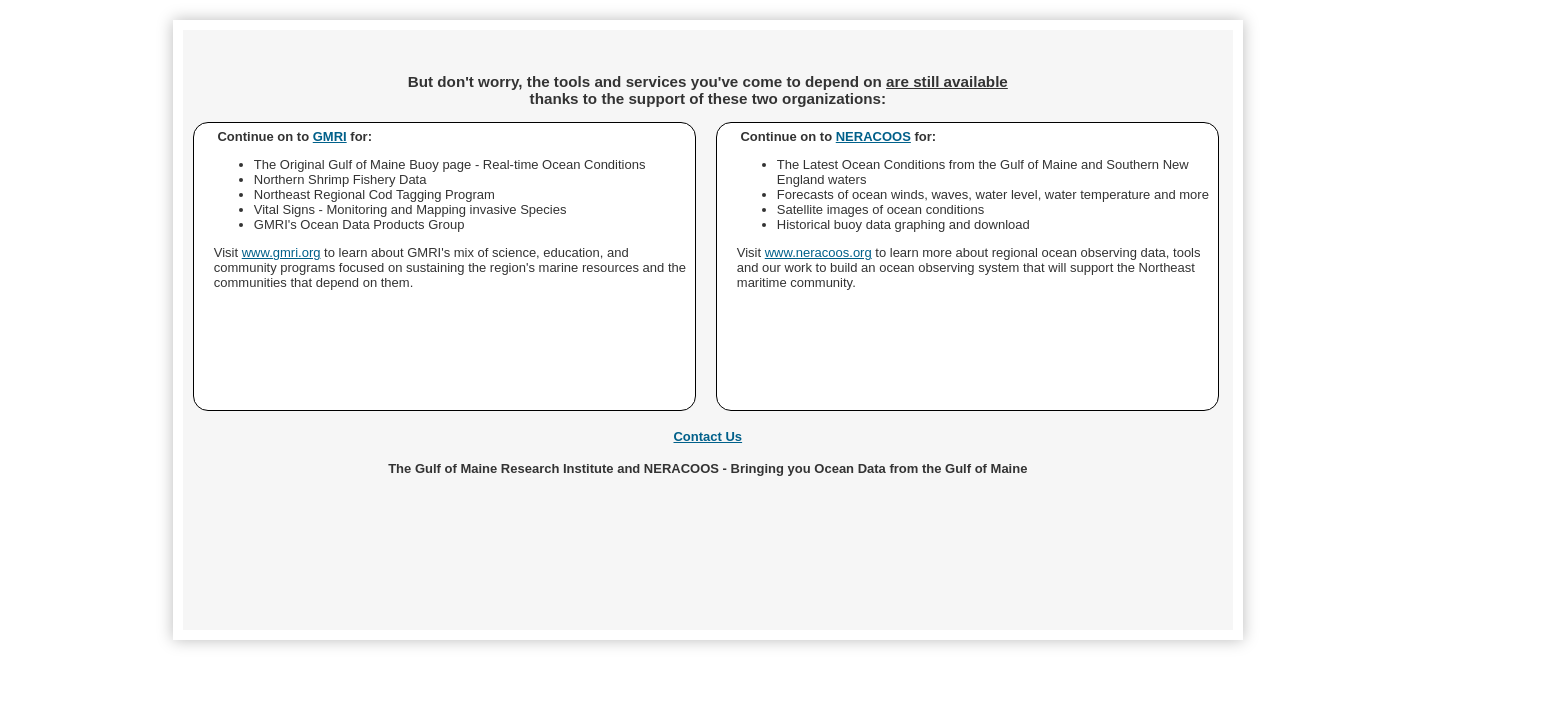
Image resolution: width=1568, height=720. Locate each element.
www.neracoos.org (818, 252)
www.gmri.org (281, 252)
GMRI (330, 136)
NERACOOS (873, 136)
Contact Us (707, 436)
